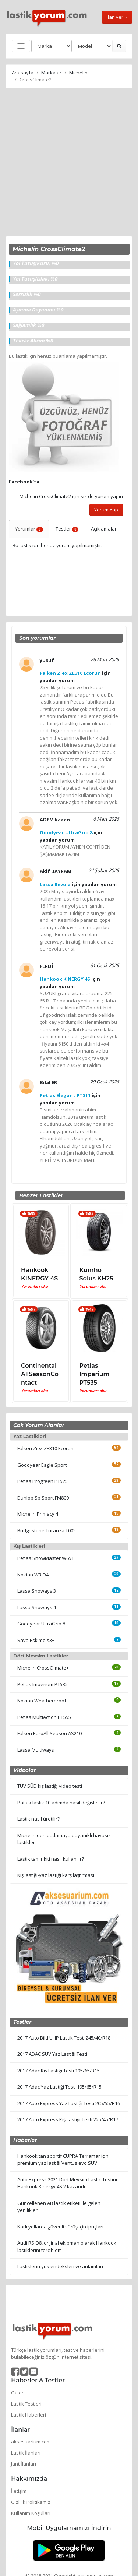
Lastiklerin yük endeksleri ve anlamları (60, 2266)
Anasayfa (22, 72)
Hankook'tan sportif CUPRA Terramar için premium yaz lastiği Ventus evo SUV (63, 2160)
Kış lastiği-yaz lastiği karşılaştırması (55, 1875)
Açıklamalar (104, 528)
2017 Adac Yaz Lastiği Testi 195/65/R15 (59, 2086)
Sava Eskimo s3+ (35, 1640)
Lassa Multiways (35, 1750)
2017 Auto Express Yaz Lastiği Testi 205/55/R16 (68, 2103)
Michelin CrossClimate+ (43, 1667)
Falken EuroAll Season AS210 (49, 1733)
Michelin (78, 72)
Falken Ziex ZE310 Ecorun (45, 1448)
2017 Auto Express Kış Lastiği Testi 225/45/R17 (67, 2119)
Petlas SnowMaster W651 (45, 1558)
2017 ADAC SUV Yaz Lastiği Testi (52, 2054)
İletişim (18, 2491)
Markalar (51, 72)
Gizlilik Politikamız (30, 2502)
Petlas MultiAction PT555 (44, 1717)
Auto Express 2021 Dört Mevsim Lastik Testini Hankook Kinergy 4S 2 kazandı (67, 2183)
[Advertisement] (69, 163)
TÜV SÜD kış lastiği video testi (49, 1786)
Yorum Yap (106, 509)
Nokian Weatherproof (41, 1700)
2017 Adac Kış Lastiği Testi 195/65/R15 (58, 2070)
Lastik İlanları (25, 2452)
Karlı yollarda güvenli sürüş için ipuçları (60, 2226)
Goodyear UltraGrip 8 (41, 1623)
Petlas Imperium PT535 (94, 1374)
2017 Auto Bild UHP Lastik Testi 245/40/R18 (63, 2037)
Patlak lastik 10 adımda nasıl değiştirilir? (61, 1802)
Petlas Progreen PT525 (42, 1481)
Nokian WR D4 (33, 1574)
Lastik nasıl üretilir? (38, 1818)
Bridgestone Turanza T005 (46, 1530)
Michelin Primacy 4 (37, 1514)
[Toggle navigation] (21, 46)
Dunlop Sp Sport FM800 (43, 1497)
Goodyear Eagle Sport (42, 1465)
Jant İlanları (23, 2463)
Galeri (18, 2392)
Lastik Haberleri (28, 2414)
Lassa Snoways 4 (36, 1607)
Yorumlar (29, 528)
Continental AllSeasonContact (40, 1374)
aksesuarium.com (31, 2441)
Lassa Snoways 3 (36, 1590)
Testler (67, 528)
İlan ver (115, 17)
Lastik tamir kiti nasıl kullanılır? (50, 1859)
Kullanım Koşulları (30, 2513)
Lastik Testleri (26, 2403)
